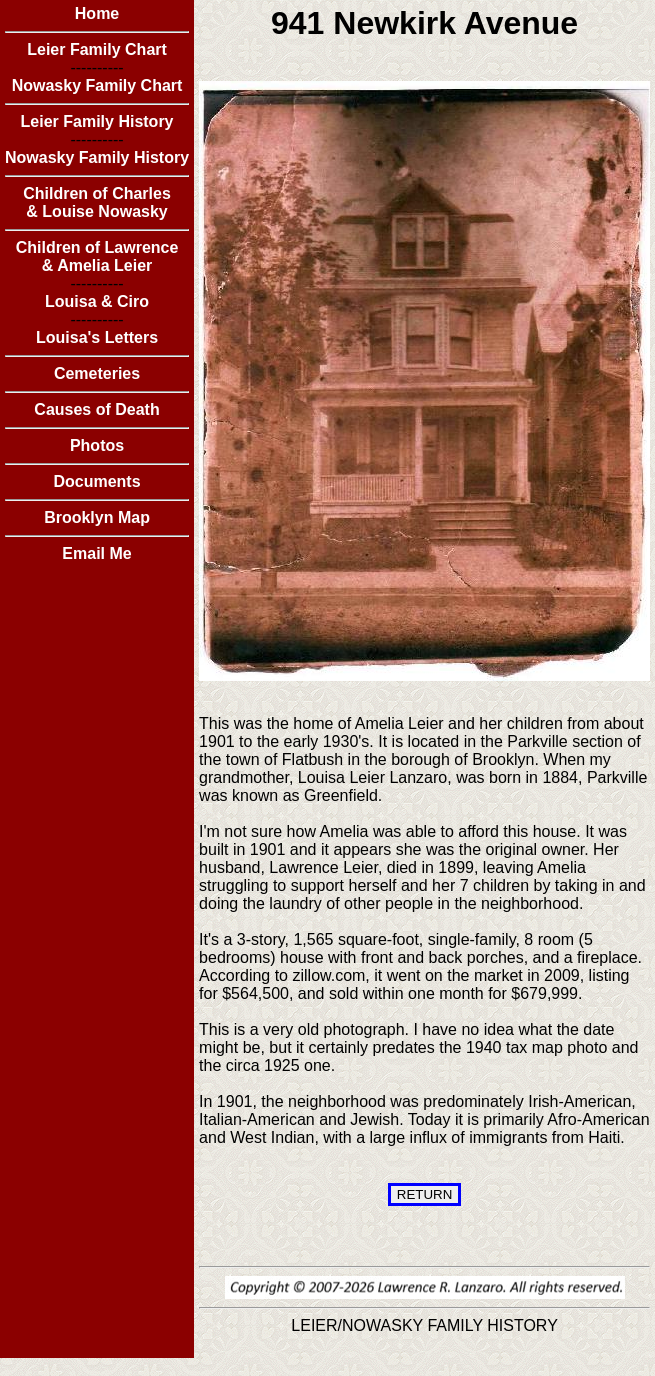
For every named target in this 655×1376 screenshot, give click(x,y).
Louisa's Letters (97, 337)
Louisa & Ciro (97, 301)
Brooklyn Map (97, 517)
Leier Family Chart (97, 49)
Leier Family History (97, 121)
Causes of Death (96, 409)
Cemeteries (97, 373)
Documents (96, 481)
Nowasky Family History (97, 157)
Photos (97, 445)
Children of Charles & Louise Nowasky (97, 202)
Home (97, 13)
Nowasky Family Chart (97, 85)
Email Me (96, 553)
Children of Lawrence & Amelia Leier (97, 256)
